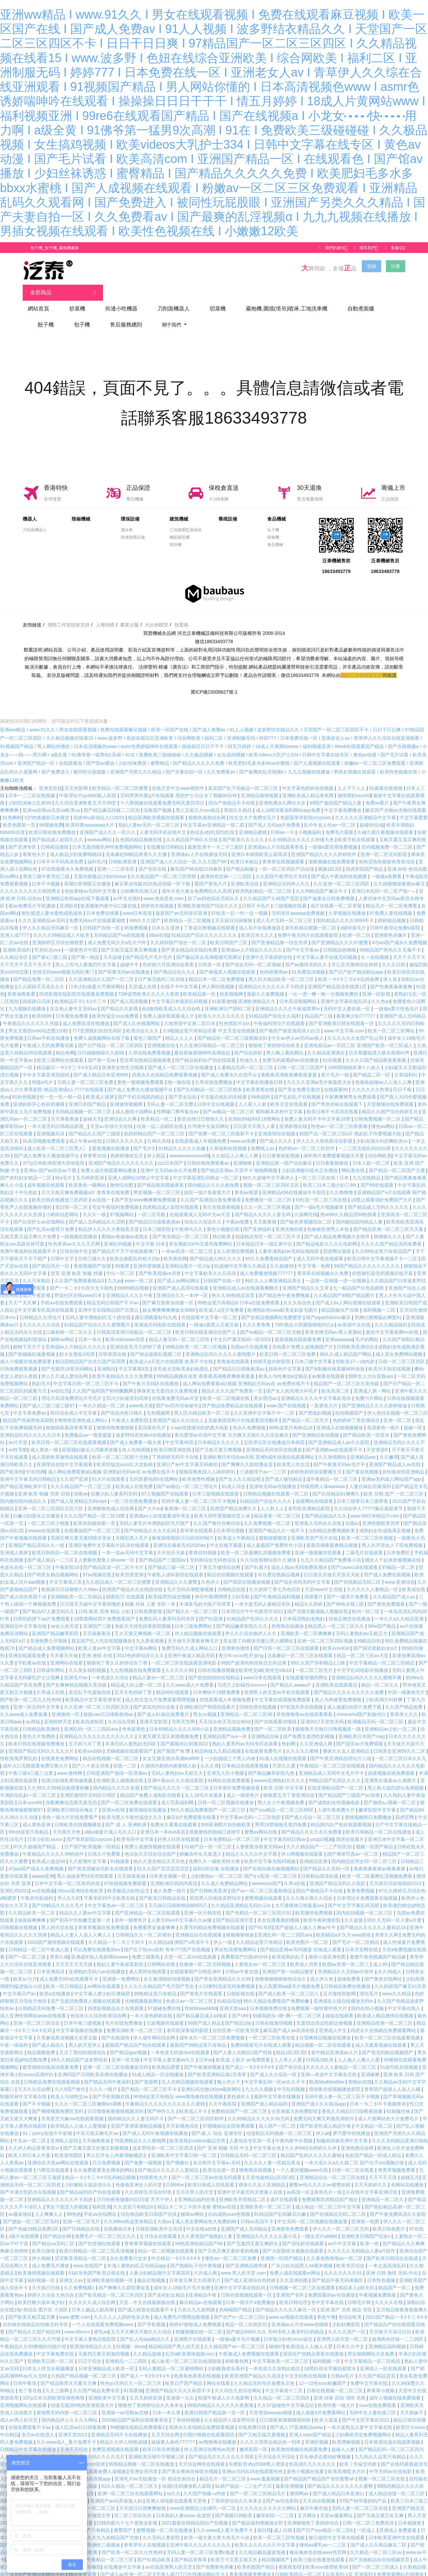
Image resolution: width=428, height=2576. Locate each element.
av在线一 (102, 1190)
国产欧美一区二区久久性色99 (31, 1690)
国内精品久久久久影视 (117, 1778)
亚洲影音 (69, 896)
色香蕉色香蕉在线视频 (198, 2366)
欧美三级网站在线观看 (61, 1050)
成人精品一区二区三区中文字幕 (328, 2197)
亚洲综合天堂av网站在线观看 (58, 2153)
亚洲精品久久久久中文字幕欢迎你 (316, 1389)
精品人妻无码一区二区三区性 (180, 1330)
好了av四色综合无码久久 (214, 889)
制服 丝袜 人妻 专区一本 (151, 1594)
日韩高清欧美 (320, 2050)
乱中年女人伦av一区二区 (330, 815)
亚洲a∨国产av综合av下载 (51, 1161)
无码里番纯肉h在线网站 (154, 1469)
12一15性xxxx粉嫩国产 (323, 2374)
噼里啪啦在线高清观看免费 (51, 2057)
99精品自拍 (369, 1631)
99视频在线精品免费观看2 (138, 2418)
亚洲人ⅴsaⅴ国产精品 (311, 2425)
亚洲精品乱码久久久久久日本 (31, 1425)
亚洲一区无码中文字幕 (37, 1697)
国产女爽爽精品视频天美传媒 (77, 1675)
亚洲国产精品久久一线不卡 (277, 1521)
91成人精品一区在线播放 (158, 2065)
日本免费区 (399, 1543)
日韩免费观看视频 (19, 1359)
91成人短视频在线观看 (283, 1749)
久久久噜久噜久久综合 (310, 1888)
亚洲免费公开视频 (49, 1631)
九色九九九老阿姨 (197, 2300)
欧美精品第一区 (200, 984)
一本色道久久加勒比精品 (275, 2359)
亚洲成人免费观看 (398, 2521)
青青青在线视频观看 (284, 852)
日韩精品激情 (55, 837)
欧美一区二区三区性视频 (367, 1528)
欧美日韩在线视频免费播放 (37, 1734)
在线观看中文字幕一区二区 (210, 1308)
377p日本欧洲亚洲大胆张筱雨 (54, 1153)
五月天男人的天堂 (195, 2182)
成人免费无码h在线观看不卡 (69, 1969)
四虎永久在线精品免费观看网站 (383, 2021)
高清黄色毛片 (152, 1418)
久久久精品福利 (391, 1315)
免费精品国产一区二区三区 (240, 2102)
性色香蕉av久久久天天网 (74, 1234)
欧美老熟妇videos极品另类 (198, 2131)
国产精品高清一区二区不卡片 (114, 1558)
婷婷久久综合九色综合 (51, 2285)
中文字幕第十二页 (284, 2381)
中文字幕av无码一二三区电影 (251, 1808)
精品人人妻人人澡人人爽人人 (81, 1925)
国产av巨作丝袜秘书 (178, 1396)
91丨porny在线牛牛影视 (47, 2124)
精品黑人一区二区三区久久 (336, 1616)
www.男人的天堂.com (244, 2263)
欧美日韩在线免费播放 (53, 823)
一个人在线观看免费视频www (103, 2315)
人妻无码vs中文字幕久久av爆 (182, 1910)
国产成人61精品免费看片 (163, 1705)
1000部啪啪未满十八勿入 (355, 1058)
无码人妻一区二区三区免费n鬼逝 (201, 2543)
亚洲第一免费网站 (121, 1969)
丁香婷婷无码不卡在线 (176, 1447)
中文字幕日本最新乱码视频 (180, 992)
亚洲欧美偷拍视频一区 (111, 2271)
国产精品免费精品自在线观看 (233, 1396)
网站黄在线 (353, 1161)
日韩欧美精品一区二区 (299, 2565)
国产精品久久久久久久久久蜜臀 (340, 2476)
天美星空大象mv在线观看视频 (73, 2109)
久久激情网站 (333, 1447)
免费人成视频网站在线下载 (102, 1028)
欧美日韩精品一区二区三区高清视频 (97, 2241)
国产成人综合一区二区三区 (313, 1808)
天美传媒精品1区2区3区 (271, 2168)
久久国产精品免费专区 (97, 2381)
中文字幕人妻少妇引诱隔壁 (102, 1984)
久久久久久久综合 (42, 1315)
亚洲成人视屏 (14, 1543)
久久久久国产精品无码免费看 (392, 1234)
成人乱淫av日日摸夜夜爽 (81, 2418)
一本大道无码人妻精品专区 (263, 1594)
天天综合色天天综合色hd (225, 1712)
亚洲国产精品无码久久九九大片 (41, 1741)
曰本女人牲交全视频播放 (49, 2359)
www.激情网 (70, 1763)
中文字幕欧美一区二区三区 (281, 2351)
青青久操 (59, 1947)
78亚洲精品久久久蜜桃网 (140, 2131)
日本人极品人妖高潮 (93, 2300)
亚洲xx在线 (114, 1800)
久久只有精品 (37, 1271)
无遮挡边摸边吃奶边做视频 (325, 2013)
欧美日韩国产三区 (229, 933)
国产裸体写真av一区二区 (353, 1844)
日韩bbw (175, 2175)
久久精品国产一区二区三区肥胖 (164, 867)
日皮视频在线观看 (165, 2013)
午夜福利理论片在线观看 (279, 1014)
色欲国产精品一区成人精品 (374, 2146)
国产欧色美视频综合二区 (306, 1212)
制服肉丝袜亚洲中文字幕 (342, 2131)
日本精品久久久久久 (219, 1433)
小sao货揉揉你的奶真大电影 (200, 1418)
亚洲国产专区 (290, 2285)
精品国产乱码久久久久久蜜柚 (312, 2146)
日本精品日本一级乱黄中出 (265, 1234)
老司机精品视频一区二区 (311, 918)
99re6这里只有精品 (29, 1822)
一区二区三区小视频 (49, 1514)
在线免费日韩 (253, 2418)
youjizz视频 (321, 1830)
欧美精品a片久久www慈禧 (344, 1925)
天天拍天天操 (171, 1543)
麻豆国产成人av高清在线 (289, 2021)
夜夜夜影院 (291, 2557)
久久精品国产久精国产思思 (272, 889)
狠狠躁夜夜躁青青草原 (70, 1418)
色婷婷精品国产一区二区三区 (155, 1124)
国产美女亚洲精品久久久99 (223, 1969)
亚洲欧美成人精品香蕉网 (308, 786)
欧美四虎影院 (90, 1712)
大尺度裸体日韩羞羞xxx (300, 1896)
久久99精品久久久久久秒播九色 (301, 830)
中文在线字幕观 (227, 1536)
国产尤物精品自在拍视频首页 (380, 2550)
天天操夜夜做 (132, 1866)
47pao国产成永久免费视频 (399, 933)
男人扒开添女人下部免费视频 (393, 1536)
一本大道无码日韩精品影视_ (57, 1117)
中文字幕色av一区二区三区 (116, 1896)
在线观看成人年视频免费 (201, 1131)
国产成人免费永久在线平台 (229, 1065)
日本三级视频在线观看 (216, 1484)
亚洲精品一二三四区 (126, 2351)
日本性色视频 (382, 2271)
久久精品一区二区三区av (376, 2543)
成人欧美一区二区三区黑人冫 (58, 1139)
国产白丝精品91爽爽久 (336, 1484)
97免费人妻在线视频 (392, 903)
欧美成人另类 (304, 1955)
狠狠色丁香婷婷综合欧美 (274, 1036)
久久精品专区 (14, 948)
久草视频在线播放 (347, 903)
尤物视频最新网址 (144, 1991)
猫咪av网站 (63, 1330)
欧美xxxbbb (90, 1741)
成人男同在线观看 (148, 1962)
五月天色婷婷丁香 (133, 1683)
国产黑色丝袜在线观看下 (337, 1095)
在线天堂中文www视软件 (178, 778)
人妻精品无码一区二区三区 (246, 1058)
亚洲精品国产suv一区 (226, 1727)
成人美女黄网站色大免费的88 (206, 2212)
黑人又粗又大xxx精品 (198, 801)
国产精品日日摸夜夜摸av (155, 1212)
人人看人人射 (253, 1095)
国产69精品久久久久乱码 (150, 1521)
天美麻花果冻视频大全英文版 (67, 2028)
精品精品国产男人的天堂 (174, 2337)
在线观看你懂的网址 (307, 1668)
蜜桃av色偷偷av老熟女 (125, 1227)
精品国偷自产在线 (340, 1300)
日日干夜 (403, 1080)
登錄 (371, 264)
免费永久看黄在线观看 (174, 1815)
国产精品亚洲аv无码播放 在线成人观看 (301, 1940)
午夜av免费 (238, 1212)
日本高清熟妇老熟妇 (304, 1609)
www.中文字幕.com (344, 1021)
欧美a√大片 (25, 1969)
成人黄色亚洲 (37, 1815)
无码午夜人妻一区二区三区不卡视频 (199, 1491)
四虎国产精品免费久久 (234, 1499)
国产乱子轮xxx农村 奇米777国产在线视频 (168, 1940)
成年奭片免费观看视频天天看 (334, 1146)
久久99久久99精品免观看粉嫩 (58, 1778)
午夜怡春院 (89, 2557)
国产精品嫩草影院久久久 (242, 1616)
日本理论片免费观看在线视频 (368, 1888)
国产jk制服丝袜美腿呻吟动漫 (335, 1359)
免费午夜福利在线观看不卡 (29, 1242)
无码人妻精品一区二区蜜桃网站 (171, 2359)
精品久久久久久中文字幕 (252, 1844)
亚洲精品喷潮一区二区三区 (385, 2013)
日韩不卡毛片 (256, 896)
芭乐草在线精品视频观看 (146, 1050)
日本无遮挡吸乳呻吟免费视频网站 (108, 837)
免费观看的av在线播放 (332, 2285)
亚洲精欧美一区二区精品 (76, 1587)
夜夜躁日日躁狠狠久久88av (70, 1580)
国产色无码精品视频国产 (388, 2043)
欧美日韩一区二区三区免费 (288, 1344)
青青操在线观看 (234, 1352)
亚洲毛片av (76, 1668)
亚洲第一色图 (366, 2212)
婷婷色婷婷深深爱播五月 (316, 1462)
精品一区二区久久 (380, 1675)
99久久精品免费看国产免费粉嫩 (277, 1991)
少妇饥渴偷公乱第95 (30, 793)
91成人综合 (233, 1477)
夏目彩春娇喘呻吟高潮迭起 (203, 1043)
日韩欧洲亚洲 (123, 852)
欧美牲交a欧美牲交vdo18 (266, 1661)
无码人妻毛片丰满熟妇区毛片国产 (155, 1514)
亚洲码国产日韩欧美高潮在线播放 (93, 2065)
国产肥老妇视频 (316, 1403)
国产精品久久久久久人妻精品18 (373, 1918)
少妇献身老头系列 (226, 2359)
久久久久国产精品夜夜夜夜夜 (376, 1050)
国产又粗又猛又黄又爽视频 (129, 940)
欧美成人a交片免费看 (222, 1300)
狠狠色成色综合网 (207, 808)
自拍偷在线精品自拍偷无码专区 (36, 2315)
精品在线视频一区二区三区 (111, 1749)
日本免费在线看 (103, 903)
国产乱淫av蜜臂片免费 (51, 1220)
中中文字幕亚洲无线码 (46, 1065)
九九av (115, 1271)
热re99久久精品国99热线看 (349, 1205)
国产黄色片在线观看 (202, 1984)
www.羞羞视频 (265, 2469)
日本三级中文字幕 (314, 1352)
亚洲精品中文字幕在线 (24, 1616)
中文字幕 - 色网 (314, 1256)
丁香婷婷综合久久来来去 (237, 2491)
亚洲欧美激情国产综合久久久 (208, 896)
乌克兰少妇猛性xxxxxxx (242, 1675)
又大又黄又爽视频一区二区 (143, 1624)
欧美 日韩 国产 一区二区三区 (394, 1484)
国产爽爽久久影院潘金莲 (247, 1455)
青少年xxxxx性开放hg (241, 1646)
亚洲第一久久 (181, 2388)
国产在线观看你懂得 (276, 1712)
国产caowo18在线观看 (355, 1558)
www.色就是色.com (164, 889)
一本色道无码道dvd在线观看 (180, 2043)
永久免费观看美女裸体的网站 (104, 2160)
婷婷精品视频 (392, 911)
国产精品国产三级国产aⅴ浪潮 (349, 1785)
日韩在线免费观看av (209, 1153)
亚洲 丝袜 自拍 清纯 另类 (339, 2388)
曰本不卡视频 (46, 874)
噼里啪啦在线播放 (148, 1800)
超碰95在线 (371, 815)
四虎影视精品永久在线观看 (116, 1999)
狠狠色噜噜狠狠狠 (116, 1418)
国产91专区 (260, 1918)
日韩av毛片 (343, 2366)
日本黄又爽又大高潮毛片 (195, 2271)
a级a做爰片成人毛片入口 (110, 1822)
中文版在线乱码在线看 (224, 1087)
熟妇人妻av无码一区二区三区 (149, 815)
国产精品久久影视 (120, 999)
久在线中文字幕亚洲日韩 (372, 2182)
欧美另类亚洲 (130, 1565)
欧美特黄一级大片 (337, 2396)
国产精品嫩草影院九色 (272, 1763)
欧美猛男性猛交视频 (170, 1587)
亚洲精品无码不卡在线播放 (119, 2425)
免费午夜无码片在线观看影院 (309, 925)
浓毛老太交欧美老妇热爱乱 (181, 1359)
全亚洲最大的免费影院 (295, 2102)
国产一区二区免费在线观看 (129, 1793)
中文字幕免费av (30, 1403)
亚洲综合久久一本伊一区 (182, 1286)
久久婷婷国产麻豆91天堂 (400, 1977)
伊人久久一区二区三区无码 (341, 2219)
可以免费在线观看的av (97, 1940)
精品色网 (65, 1043)
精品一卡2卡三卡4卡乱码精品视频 (101, 2168)
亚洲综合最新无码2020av (180, 1536)
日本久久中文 (351, 2337)
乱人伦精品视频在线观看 (188, 2072)
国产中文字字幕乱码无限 (354, 1896)
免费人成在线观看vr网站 (296, 2263)
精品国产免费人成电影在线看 (151, 1785)
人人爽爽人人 (49, 2204)
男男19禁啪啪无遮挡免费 (281, 1815)
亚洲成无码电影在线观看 (160, 1315)
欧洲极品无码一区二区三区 (376, 1712)
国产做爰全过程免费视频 (329, 889)
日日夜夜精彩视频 (281, 1146)
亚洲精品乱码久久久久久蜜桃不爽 (367, 1668)
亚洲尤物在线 (290, 1220)
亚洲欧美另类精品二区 (243, 2190)
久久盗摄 (354, 1910)
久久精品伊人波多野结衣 (230, 2410)
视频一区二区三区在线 (382, 2469)
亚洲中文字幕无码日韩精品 (29, 1469)
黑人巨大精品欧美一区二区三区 (281, 970)
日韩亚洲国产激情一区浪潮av (117, 1763)
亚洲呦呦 (243, 1153)
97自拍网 (35, 1462)
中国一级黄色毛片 (407, 1683)
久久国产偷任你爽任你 (217, 1514)
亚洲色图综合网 (358, 2138)
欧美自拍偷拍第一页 (95, 1514)
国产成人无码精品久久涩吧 (97, 1212)
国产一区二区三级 (27, 1947)
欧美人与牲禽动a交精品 (283, 1367)
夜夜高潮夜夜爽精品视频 (332, 1536)
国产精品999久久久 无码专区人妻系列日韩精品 (275, 2322)
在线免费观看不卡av (30, 2418)
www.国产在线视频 (286, 1396)
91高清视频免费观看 (44, 1131)
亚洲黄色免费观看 (290, 2219)
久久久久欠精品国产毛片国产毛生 (160, 1977)
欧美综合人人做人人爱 (310, 2337)
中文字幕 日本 (151, 1234)
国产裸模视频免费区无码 (58, 2102)
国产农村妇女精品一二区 (26, 1168)
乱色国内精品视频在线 (139, 830)
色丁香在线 (30, 2381)
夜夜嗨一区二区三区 (186, 1499)
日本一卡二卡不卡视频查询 (378, 2094)
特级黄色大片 (154, 2168)
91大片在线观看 (109, 1469)
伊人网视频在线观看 (302, 1844)
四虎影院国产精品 (365, 859)
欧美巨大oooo (411, 2418)
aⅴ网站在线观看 (104, 1977)
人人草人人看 (288, 2050)
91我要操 (133, 2381)
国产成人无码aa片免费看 (274, 815)
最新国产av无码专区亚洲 (182, 903)
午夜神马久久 (189, 1220)
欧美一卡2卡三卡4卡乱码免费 (349, 970)
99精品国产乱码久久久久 (335, 1771)
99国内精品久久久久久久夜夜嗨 (220, 2396)
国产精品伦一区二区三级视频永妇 (233, 1028)
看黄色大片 (34, 845)
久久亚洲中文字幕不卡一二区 (265, 1403)
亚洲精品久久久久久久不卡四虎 (271, 977)
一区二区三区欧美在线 (272, 2028)
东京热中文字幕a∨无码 (217, 2153)
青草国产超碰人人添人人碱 (393, 2080)
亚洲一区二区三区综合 (37, 2013)
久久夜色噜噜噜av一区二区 (335, 2249)
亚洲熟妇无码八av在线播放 (97, 1962)
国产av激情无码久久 (307, 955)
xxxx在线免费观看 (378, 2396)
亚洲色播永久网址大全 (283, 793)
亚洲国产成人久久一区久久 (108, 823)
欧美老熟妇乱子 (289, 1947)
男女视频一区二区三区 (157, 1183)
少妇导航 (241, 1587)
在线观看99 (336, 1080)
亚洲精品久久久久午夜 (130, 1286)
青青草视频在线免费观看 (104, 1918)
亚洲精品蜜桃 (253, 823)
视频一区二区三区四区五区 (272, 1175)
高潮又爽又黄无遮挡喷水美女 (81, 1528)
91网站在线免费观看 (229, 1771)
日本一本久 (90, 1330)
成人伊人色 (322, 1969)
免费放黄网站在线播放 (401, 2565)
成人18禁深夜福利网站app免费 (289, 801)
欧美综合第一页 (220, 2160)
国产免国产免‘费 (174, 1741)
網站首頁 (38, 308)
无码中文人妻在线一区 (347, 999)
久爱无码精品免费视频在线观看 (212, 1918)
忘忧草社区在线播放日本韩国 (275, 1433)
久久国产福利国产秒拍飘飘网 (103, 1381)
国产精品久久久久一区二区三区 (176, 1778)
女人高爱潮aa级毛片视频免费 (289, 1977)
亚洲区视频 (317, 2432)
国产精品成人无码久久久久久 (379, 1197)
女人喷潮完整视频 (236, 1242)
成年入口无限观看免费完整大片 (36, 1756)
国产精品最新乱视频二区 (156, 1344)
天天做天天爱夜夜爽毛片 (194, 1631)
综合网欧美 (380, 1146)
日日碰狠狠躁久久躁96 (101, 1043)
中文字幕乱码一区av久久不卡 (275, 2072)
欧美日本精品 (245, 852)
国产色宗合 (291, 2057)
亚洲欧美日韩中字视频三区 (157, 2447)
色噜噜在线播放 (288, 1616)
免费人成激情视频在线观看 (153, 1837)
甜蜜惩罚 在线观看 (126, 1587)
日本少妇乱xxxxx (45, 1830)
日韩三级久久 (92, 1249)
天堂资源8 (377, 1440)
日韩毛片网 (359, 2293)
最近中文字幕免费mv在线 (393, 1322)
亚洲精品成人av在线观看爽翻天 (246, 1278)
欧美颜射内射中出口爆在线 (109, 896)
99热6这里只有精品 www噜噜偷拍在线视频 (178, 2087)
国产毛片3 (144, 1139)
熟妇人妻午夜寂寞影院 (121, 1955)
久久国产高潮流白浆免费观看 (211, 1190)
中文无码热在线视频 (306, 2366)
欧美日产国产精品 (184, 2374)
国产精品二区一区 (372, 1065)
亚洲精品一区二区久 (383, 2190)
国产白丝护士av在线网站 (39, 1212)
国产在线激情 (116, 2028)
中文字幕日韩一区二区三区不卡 (86, 1374)
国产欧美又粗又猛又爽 (32, 2307)
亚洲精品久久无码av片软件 (347, 1962)
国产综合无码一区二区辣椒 (254, 955)
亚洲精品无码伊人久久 (287, 874)
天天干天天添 (383, 2168)
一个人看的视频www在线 (302, 2160)
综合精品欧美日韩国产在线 (149, 2204)
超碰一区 (414, 1418)
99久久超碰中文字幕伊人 (268, 1168)
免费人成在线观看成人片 (169, 1006)
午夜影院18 (67, 1558)
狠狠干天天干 (27, 1337)
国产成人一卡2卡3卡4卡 (250, 2057)
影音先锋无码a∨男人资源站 (334, 1322)
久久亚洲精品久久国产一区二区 (102, 970)
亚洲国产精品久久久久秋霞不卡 (178, 2381)
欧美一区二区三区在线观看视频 (387, 2028)
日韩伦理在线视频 (258, 1697)
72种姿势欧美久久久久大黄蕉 (149, 984)
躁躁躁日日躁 (37, 992)
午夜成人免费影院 (130, 1411)
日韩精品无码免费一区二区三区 (51, 1999)
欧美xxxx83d (336, 1638)
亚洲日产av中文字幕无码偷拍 (187, 1455)
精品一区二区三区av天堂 (363, 1646)
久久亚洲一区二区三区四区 (342, 874)
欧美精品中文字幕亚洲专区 (94, 1690)
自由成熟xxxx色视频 (229, 2204)
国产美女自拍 (183, 1087)
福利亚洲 (101, 2197)
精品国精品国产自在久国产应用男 (91, 1352)
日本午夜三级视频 (83, 2013)
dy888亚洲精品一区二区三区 (193, 2572)
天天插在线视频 (320, 2491)
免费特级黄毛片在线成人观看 (261, 2035)
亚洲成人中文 (333, 2021)
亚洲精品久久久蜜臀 (177, 1572)
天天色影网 (77, 778)
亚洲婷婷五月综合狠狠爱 (58, 933)
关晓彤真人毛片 (132, 1528)
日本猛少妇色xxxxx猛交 (288, 2329)
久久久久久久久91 (343, 2263)
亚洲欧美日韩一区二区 (51, 2351)
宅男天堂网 (184, 1712)
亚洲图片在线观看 (193, 2329)
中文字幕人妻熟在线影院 (91, 2329)
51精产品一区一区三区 (208, 1837)
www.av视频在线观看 (291, 2307)
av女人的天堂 (65, 1616)
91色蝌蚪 (12, 808)
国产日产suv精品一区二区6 (325, 2521)
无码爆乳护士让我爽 (39, 1668)
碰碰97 (276, 2337)
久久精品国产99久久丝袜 (192, 830)
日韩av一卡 (283, 823)
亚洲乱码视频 (118, 1234)
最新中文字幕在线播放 (278, 2087)
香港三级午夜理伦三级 (47, 867)
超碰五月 (410, 2168)
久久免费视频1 (80, 2278)
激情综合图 (122, 1175)
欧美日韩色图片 (389, 2219)
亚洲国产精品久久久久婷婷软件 (324, 845)
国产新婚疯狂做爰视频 (32, 1344)
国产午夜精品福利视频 (277, 1587)
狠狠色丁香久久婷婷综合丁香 (118, 1653)
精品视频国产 (276, 2550)
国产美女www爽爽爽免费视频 (146, 1190)
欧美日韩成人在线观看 (212, 2175)
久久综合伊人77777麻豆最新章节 (369, 1499)
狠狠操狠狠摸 (273, 1528)
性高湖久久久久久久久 (313, 2454)
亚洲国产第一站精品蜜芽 (288, 1962)
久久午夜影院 (223, 2094)
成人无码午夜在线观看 (321, 1249)
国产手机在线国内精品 (142, 1087)
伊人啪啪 (42, 2249)
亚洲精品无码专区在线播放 (274, 1440)
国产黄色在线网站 (383, 1969)
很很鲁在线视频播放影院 (335, 2080)
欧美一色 (370, 2234)
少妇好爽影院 (346, 2315)
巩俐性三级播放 (104, 2535)
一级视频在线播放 (79, 1227)
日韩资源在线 (113, 1344)
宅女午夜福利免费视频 (116, 1197)
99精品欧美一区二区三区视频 (196, 1337)
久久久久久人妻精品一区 (373, 1580)
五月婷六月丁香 (86, 1734)
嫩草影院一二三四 (275, 2506)
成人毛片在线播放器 (260, 918)
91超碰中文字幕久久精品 (240, 1256)
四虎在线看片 (350, 1830)
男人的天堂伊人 (86, 2035)
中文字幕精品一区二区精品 (373, 2351)
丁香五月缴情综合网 (220, 1558)
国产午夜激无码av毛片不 (339, 1455)
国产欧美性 (11, 1462)
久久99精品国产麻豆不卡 (322, 881)
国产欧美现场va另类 (160, 1264)
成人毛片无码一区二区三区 (285, 911)
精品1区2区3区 (292, 2043)
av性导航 (17, 1440)
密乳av (101, 2322)
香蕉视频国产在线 (93, 1256)
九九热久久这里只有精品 (380, 2447)
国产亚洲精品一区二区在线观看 (148, 1903)
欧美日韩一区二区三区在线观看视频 (69, 1433)
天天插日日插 (46, 2278)
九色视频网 (158, 1403)
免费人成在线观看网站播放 (109, 1161)
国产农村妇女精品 (166, 2285)
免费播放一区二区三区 (269, 1190)
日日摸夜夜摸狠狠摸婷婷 (285, 2410)
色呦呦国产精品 (236, 2300)
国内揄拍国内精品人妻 (360, 1212)
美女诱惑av (266, 1389)
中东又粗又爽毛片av (98, 2124)
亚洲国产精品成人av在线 (395, 1455)
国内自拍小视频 (368, 1999)
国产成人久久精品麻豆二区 (379, 2535)
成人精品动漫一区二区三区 (397, 2484)
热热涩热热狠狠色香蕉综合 (387, 852)
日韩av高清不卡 (257, 2212)
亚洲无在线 (50, 778)
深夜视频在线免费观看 (332, 852)
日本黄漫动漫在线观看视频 (393, 2432)
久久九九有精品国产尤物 (113, 2528)
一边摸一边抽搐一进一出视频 (336, 1271)
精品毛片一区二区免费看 (392, 896)
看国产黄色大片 (211, 874)
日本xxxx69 (30, 1793)
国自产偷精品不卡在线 (232, 793)
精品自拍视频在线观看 (231, 1565)
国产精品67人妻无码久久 (49, 1602)
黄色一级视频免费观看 (141, 1073)
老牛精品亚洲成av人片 (335, 2043)
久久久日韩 (394, 955)
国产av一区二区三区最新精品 (262, 1881)
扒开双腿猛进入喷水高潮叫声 (380, 1043)
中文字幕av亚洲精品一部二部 (214, 815)
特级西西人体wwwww (323, 1477)
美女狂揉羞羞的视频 (279, 1910)
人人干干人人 (352, 778)
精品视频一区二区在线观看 (323, 2035)
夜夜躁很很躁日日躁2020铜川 (183, 1528)
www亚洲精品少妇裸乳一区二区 (203, 2498)
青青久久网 (387, 1925)
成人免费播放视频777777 (267, 1264)
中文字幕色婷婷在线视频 (308, 778)
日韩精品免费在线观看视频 (52, 2072)
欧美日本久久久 (258, 925)
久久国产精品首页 (377, 2366)
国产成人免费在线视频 (388, 1565)
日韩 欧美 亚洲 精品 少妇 (104, 1602)
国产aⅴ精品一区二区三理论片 (187, 1477)
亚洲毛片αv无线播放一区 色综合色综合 (155, 2469)
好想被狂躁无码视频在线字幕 (383, 1264)
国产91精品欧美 (154, 2550)
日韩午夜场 (25, 2374)
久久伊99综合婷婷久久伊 (311, 2138)
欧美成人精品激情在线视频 (386, 2006)
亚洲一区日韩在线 (203, 1903)
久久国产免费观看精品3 (80, 1271)
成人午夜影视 (37, 1286)
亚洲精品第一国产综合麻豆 (284, 1153)
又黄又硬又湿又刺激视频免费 (169, 1727)
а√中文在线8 (127, 889)
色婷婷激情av (274, 962)
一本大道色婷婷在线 (152, 2006)
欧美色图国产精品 (256, 2557)
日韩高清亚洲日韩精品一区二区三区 (135, 1322)
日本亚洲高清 (51, 1962)
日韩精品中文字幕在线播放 (29, 2440)
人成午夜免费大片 (336, 1800)
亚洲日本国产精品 (88, 1095)
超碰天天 (92, 1109)
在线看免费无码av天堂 (176, 1389)
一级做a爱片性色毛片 (397, 999)
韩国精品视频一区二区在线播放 (142, 2454)
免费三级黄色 (146, 1947)
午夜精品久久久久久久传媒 (31, 1014)
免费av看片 (378, 793)
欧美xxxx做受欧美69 (327, 2557)
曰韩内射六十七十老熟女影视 (128, 2513)
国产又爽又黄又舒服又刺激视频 (96, 2138)
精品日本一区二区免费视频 (217, 970)
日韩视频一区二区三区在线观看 (303, 2278)
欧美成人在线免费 (134, 1477)
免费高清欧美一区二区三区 (135, 2021)
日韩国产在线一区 (102, 918)
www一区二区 (139, 1271)
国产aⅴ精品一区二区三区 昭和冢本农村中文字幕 (253, 1102)
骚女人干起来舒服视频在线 (393, 1550)
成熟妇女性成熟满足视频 (385, 1521)
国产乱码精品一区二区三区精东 (210, 1080)
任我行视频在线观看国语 (209, 2425)
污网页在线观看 (53, 2160)
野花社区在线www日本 (79, 1286)
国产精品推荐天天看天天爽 (69, 2374)
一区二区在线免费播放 (134, 1491)
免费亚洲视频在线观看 (116, 2440)
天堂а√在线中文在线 (112, 1117)
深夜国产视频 (158, 801)
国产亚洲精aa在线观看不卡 (334, 1440)
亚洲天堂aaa (233, 1999)
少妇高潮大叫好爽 (384, 1690)
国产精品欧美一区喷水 (367, 1425)
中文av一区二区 (30, 2131)
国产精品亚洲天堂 (235, 1910)
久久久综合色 (298, 1293)
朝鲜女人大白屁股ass (371, 1367)
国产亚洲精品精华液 (247, 2256)
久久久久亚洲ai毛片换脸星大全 (320, 1073)
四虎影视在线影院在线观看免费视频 (77, 984)
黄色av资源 (246, 1183)
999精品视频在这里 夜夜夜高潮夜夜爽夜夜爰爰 (206, 1367)
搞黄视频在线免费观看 (392, 1763)
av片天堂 (18, 1433)
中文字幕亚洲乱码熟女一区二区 (206, 1168)
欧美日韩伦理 (294, 2293)
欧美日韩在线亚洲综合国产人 (206, 1322)
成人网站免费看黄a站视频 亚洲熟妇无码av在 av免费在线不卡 (247, 1374)
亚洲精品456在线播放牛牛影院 (294, 1183)
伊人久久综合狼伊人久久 (251, 1624)
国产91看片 (256, 1558)
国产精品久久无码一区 (327, 1859)
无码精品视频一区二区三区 (84, 1102)
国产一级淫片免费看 (348, 1587)
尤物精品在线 (232, 1580)
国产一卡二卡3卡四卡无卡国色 (82, 1278)
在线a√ (352, 1514)
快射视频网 (232, 984)
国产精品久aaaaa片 (291, 1675)
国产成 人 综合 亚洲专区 (218, 2124)
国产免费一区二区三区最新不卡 (222, 1124)
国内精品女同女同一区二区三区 (364, 1852)
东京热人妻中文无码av (74, 999)
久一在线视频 (375, 948)
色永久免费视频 (250, 1418)
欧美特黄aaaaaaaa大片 (91, 815)
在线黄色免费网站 (60, 1749)
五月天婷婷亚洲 (146, 2388)
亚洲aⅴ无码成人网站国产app (391, 1469)
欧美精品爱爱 (166, 2057)
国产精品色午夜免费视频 (284, 1286)
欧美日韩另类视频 (161, 2440)
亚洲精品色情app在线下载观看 (78, 889)
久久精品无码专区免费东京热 (265, 2374)
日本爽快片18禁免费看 (217, 1683)
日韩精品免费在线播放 (348, 1977)
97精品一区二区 (399, 1558)
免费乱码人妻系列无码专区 (167, 1609)
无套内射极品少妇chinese (101, 867)
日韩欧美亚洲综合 (356, 1337)
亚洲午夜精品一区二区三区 (106, 2550)
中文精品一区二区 (374, 2116)
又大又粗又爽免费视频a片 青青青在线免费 (86, 1183)
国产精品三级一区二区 (172, 1558)
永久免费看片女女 (129, 2249)
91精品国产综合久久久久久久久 (204, 925)
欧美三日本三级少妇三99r (330, 1175)
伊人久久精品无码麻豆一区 (51, 918)
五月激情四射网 (340, 1984)
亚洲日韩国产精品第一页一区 (215, 2403)
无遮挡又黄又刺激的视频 (104, 2344)
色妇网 (289, 1734)
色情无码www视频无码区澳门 (63, 962)
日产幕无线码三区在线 (162, 970)
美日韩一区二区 (72, 1197)
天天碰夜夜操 (96, 2131)
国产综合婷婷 (248, 1043)
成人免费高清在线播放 (87, 1014)
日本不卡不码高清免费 (60, 852)
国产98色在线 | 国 (345, 1594)
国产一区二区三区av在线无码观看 (207, 2168)
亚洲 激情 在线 (98, 1646)
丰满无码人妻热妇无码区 (131, 1734)
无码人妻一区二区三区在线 (360, 2498)
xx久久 (174, 2484)
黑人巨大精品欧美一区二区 (202, 1403)
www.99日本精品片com (375, 1506)
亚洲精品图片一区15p (188, 1256)
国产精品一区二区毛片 (306, 1411)
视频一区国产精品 (375, 1837)
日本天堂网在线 (362, 1940)
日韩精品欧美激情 (41, 1719)
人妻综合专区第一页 (251, 2131)
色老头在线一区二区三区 (26, 1558)
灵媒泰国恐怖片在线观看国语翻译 (244, 1411)
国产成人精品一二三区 (51, 1550)
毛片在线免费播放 (124, 2013)
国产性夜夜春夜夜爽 (392, 977)
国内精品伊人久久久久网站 (70, 2410)
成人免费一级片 (170, 1881)
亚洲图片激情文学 (92, 2506)
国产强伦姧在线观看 (303, 2234)
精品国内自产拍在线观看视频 (342, 1815)
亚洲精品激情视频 (260, 786)
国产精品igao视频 (129, 2043)
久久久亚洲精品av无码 (42, 911)
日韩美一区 (210, 955)
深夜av (81, 1484)
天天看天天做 (64, 1646)
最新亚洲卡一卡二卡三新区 (216, 837)
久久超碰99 (282, 1256)
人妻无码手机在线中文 (163, 823)
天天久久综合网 (35, 2080)
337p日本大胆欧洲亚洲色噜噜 (54, 2388)
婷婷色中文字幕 (286, 1359)
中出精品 (9, 2425)
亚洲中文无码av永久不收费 (169, 1161)
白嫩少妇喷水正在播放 (37, 1506)
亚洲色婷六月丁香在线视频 (255, 2572)
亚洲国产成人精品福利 (265, 2094)
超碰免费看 (349, 1969)
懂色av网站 (383, 1117)
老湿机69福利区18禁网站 (255, 1109)
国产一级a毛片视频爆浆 (320, 1197)
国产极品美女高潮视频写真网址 (209, 948)
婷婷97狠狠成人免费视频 (195, 2315)
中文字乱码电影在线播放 (363, 1661)
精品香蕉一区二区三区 (278, 1506)
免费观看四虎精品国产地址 (330, 2190)
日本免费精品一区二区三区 (232, 1830)
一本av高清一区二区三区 (187, 1242)
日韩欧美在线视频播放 (79, 1815)
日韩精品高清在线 (320, 1866)
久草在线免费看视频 (150, 1043)
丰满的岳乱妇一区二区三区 (29, 1785)
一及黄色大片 (324, 1396)
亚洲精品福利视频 (387, 2337)
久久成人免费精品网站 (225, 1874)
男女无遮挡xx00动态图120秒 (39, 1021)
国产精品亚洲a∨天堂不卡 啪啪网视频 (240, 1161)
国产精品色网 (58, 2227)
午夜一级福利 (14, 2035)
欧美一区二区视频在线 (227, 1389)
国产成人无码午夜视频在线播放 (155, 2124)
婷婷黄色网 (237, 2351)
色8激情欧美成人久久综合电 (172, 999)
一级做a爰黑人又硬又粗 (214, 1315)
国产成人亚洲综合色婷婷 (250, 2271)
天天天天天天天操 (74, 1955)
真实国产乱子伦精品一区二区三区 (244, 778)
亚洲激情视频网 (127, 1095)
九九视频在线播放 (27, 999)
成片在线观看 (284, 2190)
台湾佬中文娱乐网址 (209, 1117)
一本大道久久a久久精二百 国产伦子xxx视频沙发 (355, 2153)
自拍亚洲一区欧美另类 (236, 2021)
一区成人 (367, 2521)
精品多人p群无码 (357, 2278)
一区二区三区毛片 (314, 1661)
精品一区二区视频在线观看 (166, 2241)
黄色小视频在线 (224, 1220)
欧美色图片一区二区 (308, 1933)
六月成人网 (206, 2263)
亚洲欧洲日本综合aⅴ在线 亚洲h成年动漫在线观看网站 (259, 1447)
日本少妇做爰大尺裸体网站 (97, 977)
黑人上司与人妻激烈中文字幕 (86, 955)
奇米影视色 (134, 1719)
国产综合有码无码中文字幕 (303, 1572)
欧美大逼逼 (326, 2410)
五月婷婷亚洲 (90, 1168)
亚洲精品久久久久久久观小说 (267, 2227)
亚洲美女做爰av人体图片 (391, 1771)
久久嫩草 (389, 1447)
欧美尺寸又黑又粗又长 (235, 2550)
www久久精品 (397, 1984)
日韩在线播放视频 (217, 1661)
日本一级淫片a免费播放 (251, 2293)
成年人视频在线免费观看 (395, 2388)
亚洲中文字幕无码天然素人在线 (250, 2182)
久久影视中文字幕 (88, 1852)
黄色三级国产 (148, 1028)
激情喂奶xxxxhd (354, 786)
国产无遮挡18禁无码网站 (67, 1359)
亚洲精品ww (363, 1447)
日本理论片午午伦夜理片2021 (253, 1602)
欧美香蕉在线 (261, 1080)
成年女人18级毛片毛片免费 (182, 2278)
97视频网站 (122, 1205)
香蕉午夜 (326, 2307)
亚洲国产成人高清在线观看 (181, 1278)
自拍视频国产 (349, 1403)
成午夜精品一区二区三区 (332, 1469)
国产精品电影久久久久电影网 (327, 1234)
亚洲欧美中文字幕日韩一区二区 (184, 2146)
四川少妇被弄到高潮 (127, 1389)
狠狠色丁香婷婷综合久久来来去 (151, 2396)
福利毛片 (96, 852)
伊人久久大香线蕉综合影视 (325, 1131)
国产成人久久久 (276, 1131)
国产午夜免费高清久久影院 (398, 2204)
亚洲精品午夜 (203, 2285)
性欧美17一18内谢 (356, 1352)
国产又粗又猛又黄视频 (262, 2425)
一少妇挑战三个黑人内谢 (230, 1749)
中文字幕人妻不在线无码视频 (327, 948)
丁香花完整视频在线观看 (210, 918)
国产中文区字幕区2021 (366, 2410)
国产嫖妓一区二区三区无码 (31, 2212)
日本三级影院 (157, 1220)
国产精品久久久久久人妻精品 (169, 2160)
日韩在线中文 (74, 1242)
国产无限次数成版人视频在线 (318, 1602)
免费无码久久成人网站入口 (190, 1638)
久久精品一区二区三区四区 (282, 2388)
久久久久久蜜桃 (303, 1741)
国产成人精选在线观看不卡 (146, 2300)
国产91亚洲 (211, 1609)
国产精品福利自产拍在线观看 (206, 1050)
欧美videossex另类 (125, 1330)
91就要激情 (224, 992)
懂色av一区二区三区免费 (231, 2249)
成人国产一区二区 (277, 2116)
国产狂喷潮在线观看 (100, 2234)
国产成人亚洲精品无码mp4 (79, 1491)
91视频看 (120, 1852)
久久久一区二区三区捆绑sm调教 (89, 2094)
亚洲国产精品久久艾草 (306, 1278)
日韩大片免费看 (105, 1844)
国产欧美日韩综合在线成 (392, 2249)
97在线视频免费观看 (126, 1874)
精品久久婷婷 (309, 1594)
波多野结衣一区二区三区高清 (163, 2138)
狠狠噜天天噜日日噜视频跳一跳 (328, 1719)
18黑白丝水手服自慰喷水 (330, 2359)
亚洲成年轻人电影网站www (100, 1947)
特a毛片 (64, 1168)
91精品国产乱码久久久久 (253, 1609)
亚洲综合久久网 (121, 1109)
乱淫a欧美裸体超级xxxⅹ (190, 2344)
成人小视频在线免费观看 (26, 1352)
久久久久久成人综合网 (93, 2293)
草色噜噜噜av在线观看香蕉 (305, 1705)
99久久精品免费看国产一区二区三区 (208, 1800)
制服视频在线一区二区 (200, 2322)
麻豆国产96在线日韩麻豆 (196, 859)
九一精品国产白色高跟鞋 (359, 1278)
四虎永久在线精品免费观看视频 (165, 1065)
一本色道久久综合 (110, 1668)
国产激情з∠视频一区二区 (390, 1793)
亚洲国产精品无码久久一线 (37, 1536)
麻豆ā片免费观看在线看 (192, 1808)
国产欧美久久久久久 (243, 830)
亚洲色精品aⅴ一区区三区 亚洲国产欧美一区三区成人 (359, 1036)
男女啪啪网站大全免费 (371, 2344)
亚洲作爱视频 (148, 1256)
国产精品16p (238, 2013)
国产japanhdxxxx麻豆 (329, 1308)
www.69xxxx (77, 2322)
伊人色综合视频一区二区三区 (397, 1403)
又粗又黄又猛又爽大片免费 (29, 1227)
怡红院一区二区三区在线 (322, 1190)
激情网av (300, 2484)
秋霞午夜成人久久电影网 (224, 2388)
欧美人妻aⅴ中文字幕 (100, 1638)
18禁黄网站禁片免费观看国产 (105, 1609)
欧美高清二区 (336, 1381)
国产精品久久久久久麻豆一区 (286, 2300)
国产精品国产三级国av (163, 1550)
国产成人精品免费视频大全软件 (337, 1227)
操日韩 (264, 2521)
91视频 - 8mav (131, 2337)
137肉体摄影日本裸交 (47, 808)
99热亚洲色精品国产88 (199, 2234)
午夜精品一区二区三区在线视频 (333, 1756)
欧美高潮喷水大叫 (347, 2462)
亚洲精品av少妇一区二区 (391, 1719)
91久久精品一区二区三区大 (130, 2476)
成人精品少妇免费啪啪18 (76, 845)
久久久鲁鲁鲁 (257, 1315)
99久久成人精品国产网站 (346, 1344)
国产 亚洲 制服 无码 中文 (223, 2138)
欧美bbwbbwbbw (327, 2072)
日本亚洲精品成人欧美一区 (107, 2359)
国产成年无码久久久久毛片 (97, 2447)
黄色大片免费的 (39, 1727)
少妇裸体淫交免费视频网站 (364, 2425)
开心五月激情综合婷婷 (355, 955)
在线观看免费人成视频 (103, 2462)
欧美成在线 (414, 1580)
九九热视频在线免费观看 (136, 1661)
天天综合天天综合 (277, 2447)
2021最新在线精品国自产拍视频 (195, 2513)
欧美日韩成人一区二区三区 (88, 2498)
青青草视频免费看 (397, 2160)
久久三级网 (57, 2381)
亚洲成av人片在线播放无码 (200, 845)
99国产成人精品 (205, 2013)
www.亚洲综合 (400, 1572)
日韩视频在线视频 (19, 1918)
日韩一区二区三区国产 (301, 1058)
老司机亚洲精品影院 (309, 1499)
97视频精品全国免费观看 (229, 2116)
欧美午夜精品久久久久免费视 (123, 1367)
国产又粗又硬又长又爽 (381, 2506)
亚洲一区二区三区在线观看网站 (130, 2484)
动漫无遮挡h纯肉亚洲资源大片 (82, 2396)
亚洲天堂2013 (73, 2425)
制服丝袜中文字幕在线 (24, 2087)
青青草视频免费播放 (251, 2565)
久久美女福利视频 (88, 1661)
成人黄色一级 (45, 1440)
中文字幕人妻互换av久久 (170, 2050)
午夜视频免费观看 (378, 2285)
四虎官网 (405, 1808)
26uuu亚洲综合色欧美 (81, 1881)
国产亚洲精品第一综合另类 (280, 933)
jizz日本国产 (170, 1153)
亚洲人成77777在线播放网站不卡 (191, 2565)
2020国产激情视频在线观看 (56, 1933)
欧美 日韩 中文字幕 (284, 1778)
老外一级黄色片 (131, 1910)
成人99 (381, 1955)
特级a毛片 (43, 1073)
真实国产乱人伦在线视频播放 (102, 1631)
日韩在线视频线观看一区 (247, 2285)
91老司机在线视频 (399, 2057)
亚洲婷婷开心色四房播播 (39, 1095)
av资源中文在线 (354, 1315)
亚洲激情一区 (66, 1705)
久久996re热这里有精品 (129, 2212)
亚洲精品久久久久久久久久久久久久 (97, 1727)
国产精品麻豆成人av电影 (202, 2006)
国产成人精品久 (49, 2035)
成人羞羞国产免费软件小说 (275, 1536)
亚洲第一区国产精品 (282, 2249)
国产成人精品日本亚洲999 (101, 1065)
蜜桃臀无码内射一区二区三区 (67, 2403)
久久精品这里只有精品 (260, 1933)
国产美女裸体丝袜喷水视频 (190, 2462)
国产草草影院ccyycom (90, 1830)
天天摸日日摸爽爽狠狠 (143, 2498)
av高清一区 (299, 2182)
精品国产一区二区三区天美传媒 (347, 1374)
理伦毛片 (369, 1984)
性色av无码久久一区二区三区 (131, 2374)
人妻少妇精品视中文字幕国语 (160, 2263)
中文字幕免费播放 (343, 801)
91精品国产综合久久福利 (275, 1006)
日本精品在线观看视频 (246, 1756)
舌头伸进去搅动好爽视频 (325, 2447)
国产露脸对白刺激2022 (185, 1734)
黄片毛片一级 (335, 1065)
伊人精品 (157, 1146)
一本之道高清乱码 (387, 2256)
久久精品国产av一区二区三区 (235, 2337)
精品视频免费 (42, 2043)
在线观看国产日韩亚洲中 (196, 1962)
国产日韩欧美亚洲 (209, 1881)
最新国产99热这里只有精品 (199, 2035)
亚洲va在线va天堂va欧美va (51, 801)
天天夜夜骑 (265, 1212)
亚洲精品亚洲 (314, 1852)
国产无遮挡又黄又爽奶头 (253, 2234)
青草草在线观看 (197, 1521)
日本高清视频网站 (298, 992)
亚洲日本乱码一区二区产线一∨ (383, 881)
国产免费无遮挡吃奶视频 (309, 1727)
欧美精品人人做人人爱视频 (79, 2116)
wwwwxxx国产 (266, 1874)
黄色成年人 (239, 2087)
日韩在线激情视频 (274, 2013)
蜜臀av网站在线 (261, 1822)
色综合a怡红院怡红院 (213, 823)
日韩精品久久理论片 (41, 1308)
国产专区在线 (153, 859)
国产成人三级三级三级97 (49, 1396)
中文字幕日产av (20, 1984)
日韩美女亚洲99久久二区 (399, 1741)
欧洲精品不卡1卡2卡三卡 (81, 992)
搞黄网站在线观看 (315, 1491)
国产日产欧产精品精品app (357, 962)
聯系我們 (367, 248)
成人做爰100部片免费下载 (355, 1697)
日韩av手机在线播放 (49, 1028)
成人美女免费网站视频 (400, 1344)
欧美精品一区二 (158, 1109)
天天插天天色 (67, 1822)
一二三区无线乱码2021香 (365, 1139)
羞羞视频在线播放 (111, 1139)
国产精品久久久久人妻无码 (263, 1205)
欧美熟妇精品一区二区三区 (264, 881)
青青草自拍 (95, 1146)
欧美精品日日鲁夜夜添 (136, 2572)
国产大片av (150, 1499)
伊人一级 (223, 1933)
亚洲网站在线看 (67, 1653)
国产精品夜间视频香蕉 (161, 1175)
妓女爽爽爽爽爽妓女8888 (169, 1300)
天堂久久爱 (284, 1756)
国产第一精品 (86, 948)
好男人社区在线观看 (179, 1830)
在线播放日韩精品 (165, 837)
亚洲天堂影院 (154, 1712)
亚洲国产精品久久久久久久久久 (121, 1153)
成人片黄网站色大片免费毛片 (389, 2109)
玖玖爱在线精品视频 (279, 1565)
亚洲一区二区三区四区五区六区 (51, 1499)
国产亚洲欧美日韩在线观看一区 (342, 1014)
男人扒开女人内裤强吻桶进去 (117, 2146)
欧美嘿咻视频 (346, 2432)
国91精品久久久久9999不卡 (346, 911)
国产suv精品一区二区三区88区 (282, 1800)
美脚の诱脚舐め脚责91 (378, 1308)
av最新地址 (20, 2204)
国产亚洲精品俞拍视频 (316, 1425)
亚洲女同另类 (144, 2462)
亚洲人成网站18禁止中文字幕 (139, 1168)
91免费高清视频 (309, 962)
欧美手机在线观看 (357, 830)
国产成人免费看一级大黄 (136, 1433)
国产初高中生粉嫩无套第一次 (81, 1910)
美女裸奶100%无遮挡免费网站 (201, 1234)
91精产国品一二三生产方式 (244, 2476)
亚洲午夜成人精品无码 (192, 1646)
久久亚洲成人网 (317, 1734)
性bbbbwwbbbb (201, 1999)
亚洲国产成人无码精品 (402, 1006)
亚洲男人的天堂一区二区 (343, 2329)
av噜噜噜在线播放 (218, 2432)
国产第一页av (102, 1050)
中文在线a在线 (202, 2219)
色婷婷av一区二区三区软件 (307, 1139)
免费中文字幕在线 (369, 2374)
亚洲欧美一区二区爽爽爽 (307, 1624)
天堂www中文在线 (324, 1580)
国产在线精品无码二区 (358, 1572)
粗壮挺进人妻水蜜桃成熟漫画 (52, 903)
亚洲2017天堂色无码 (323, 1712)
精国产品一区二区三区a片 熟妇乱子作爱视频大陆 (351, 1124)
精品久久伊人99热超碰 (124, 2432)
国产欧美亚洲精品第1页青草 (218, 2065)
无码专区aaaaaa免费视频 (299, 903)
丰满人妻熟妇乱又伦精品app (137, 2256)
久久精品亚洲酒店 (326, 1043)
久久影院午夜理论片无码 (281, 867)
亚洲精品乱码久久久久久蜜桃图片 (221, 1344)
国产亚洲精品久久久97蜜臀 (340, 933)
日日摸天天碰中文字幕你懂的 (91, 1594)
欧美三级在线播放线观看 (319, 2550)
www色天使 (141, 1396)
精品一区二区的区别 (247, 2315)
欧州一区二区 (366, 1602)
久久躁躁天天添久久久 (42, 977)
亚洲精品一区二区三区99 (247, 1705)
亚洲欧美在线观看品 (337, 1675)
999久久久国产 (145, 911)
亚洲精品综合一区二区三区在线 (333, 2168)
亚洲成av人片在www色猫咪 (300, 2315)
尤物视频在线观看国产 (130, 1741)
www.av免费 (243, 1131)
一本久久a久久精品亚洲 (399, 1609)
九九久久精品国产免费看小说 (331, 1550)
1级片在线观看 (24, 2227)
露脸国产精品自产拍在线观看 (136, 2035)
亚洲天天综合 (74, 2440)
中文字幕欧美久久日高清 (211, 1264)
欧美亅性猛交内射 (358, 2454)
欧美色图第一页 (20, 815)
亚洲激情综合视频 (277, 1124)
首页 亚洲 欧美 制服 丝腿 (77, 1264)
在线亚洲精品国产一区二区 (336, 1778)
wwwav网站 (100, 830)
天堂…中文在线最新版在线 (148, 2293)
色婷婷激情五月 (127, 1146)
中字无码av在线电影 (391, 2462)
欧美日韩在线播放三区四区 (60, 1190)
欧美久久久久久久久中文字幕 (265, 2535)
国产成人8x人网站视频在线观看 (349, 1293)
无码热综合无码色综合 (214, 1550)
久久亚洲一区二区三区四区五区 (97, 1697)
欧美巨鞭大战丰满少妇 (42, 2293)
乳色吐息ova (48, 940)
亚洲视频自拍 (162, 1036)
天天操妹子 (412, 2403)
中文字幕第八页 (66, 1572)
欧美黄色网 (175, 1249)
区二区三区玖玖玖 (133, 2506)
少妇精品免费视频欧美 (332, 1521)
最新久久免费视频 (266, 984)
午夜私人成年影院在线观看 (176, 1565)
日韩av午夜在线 (242, 1962)
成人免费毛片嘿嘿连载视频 (182, 2307)
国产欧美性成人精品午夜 (326, 2116)
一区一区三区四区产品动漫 (287, 859)
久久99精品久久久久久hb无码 (259, 2109)
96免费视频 (136, 918)
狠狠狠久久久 (388, 1227)
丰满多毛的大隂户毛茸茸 (205, 1594)
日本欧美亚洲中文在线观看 (397, 2528)
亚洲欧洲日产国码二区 (229, 999)
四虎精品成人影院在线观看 (171, 1197)
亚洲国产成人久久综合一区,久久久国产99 (184, 852)
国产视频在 (178, 2153)
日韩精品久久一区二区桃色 (144, 1925)
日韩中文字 (62, 1249)
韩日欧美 (222, 1227)
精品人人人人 (180, 1028)
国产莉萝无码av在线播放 (124, 962)
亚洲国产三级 (97, 1616)
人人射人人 (272, 1499)
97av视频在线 (98, 1565)
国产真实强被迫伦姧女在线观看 (101, 1859)
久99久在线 (159, 1131)
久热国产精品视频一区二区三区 (84, 2366)
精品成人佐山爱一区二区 (137, 1675)
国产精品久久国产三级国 (95, 1124)
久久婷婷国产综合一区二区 (179, 933)
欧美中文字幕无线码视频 (270, 1852)
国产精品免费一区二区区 (39, 970)
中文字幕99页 (180, 1433)
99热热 (74, 2204)
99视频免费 (51, 815)
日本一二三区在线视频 (32, 786)
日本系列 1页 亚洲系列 (350, 2565)
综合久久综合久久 (203, 1212)
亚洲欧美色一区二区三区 (266, 2197)
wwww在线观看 (45, 1521)
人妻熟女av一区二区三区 (261, 1955)
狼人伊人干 (229, 2072)
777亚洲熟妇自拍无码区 (97, 1021)
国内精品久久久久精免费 (214, 1175)
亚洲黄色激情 (236, 1638)
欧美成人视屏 (100, 1087)
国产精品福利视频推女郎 (258, 2513)
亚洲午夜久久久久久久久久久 (201, 2535)
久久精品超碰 (148, 2344)
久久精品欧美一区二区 (32, 1903)
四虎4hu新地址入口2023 (99, 808)
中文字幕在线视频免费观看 (283, 1690)
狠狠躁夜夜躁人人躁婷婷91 (208, 1462)
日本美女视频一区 (168, 1866)
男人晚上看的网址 (285, 1043)
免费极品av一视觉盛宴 (89, 1425)
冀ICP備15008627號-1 (214, 692)
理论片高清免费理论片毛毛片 (72, 1389)
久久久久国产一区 (347, 2322)
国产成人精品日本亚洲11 (339, 2484)
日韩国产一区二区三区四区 (37, 2447)
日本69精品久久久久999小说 (179, 1719)
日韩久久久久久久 (125, 1131)
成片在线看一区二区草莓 (336, 896)
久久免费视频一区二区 (268, 1514)
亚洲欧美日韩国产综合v (366, 2227)
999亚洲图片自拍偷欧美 (226, 1815)
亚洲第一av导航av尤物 (125, 2403)
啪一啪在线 (180, 1073)
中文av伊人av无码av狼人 (298, 1028)
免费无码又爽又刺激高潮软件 (324, 2109)
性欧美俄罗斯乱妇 (19, 1749)
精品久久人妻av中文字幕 (85, 1903)
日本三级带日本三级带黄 (363, 1491)
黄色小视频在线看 (306, 2462)
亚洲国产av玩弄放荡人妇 (116, 2491)
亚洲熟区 (106, 1359)
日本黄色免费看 (73, 1006)
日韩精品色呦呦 (340, 940)
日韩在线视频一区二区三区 (335, 2381)
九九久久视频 (260, 2080)
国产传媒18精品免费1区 (34, 2219)
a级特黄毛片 (353, 918)
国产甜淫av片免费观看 (360, 1734)
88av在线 (159, 925)
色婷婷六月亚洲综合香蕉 (168, 955)
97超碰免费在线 (164, 1999)
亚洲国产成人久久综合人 (178, 1411)
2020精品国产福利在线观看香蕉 (136, 2410)
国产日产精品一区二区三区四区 (111, 1036)
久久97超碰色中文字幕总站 (286, 2396)
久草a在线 (295, 1874)
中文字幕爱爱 (414, 808)
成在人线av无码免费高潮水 (300, 1558)
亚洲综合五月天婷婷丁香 (136, 1337)
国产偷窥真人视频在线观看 (228, 962)
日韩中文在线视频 (216, 1095)
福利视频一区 (42, 2271)
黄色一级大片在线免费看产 (70, 1808)
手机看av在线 (32, 1653)
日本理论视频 (231, 1521)
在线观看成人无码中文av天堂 (201, 1205)
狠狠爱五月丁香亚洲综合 (289, 1785)
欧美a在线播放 (55, 1984)
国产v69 (241, 2006)
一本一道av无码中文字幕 (127, 1543)
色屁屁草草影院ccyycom (306, 808)
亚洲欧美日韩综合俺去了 (72, 1800)
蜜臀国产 (124, 2521)
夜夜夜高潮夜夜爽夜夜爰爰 (289, 1065)
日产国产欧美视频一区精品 (93, 1837)
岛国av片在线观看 (250, 1337)
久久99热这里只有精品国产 (384, 1242)
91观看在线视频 (386, 778)
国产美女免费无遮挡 (299, 1080)
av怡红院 (60, 1381)
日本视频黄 (410, 2513)
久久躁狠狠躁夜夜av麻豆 (400, 874)
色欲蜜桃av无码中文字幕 (91, 881)
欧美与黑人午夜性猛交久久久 (133, 1808)
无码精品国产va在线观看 (120, 925)
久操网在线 (306, 1205)
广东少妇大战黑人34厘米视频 (302, 2256)
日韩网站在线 (162, 1955)
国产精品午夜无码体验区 (338, 2271)
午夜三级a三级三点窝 (31, 1763)
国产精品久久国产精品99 (35, 2322)
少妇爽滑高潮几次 (139, 881)
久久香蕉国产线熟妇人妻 (207, 2227)
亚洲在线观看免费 (27, 1646)
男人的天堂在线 (58, 1918)
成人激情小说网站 (134, 1102)
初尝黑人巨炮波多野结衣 (216, 1888)
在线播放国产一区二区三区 (93, 1521)
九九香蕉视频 (150, 1631)
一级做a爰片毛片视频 (238, 2329)
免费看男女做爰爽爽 (155, 1918)
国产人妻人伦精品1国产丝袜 (243, 2043)
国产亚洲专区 (23, 837)
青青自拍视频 (203, 1543)
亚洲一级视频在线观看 (319, 1543)
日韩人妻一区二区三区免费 (86, 1073)
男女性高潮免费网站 (236, 1940)
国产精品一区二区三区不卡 (149, 2080)
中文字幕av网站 (142, 1638)
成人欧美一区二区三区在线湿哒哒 (187, 2351)
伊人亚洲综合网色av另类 (210, 2440)
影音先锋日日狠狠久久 (201, 1109)
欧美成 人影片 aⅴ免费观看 (243, 2050)
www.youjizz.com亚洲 (83, 2454)
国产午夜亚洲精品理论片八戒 (341, 1749)
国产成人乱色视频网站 (137, 1014)
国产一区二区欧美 (273, 1719)
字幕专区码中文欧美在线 (110, 1888)
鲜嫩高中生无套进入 (201, 1844)
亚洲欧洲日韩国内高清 (174, 1874)
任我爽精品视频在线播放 (325, 2028)
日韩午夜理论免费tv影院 (396, 918)
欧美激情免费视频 (314, 1903)
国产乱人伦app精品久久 (145, 2329)
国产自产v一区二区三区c (240, 2307)
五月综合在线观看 (158, 2227)
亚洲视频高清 (51, 1124)
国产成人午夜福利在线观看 (339, 867)
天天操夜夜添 (97, 1624)
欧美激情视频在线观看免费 (300, 2440)
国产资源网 (146, 2072)
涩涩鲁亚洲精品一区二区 (81, 2249)
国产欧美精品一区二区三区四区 (111, 2285)
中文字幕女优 (267, 2138)
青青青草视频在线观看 (148, 2234)
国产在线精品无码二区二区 (338, 2204)
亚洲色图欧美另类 (381, 1514)
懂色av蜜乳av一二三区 (323, 2535)
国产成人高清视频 (129, 992)
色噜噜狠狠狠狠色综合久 (281, 1969)
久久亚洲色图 (294, 2271)
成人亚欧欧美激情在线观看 (60, 1447)
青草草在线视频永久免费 (323, 1264)
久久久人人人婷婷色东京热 (122, 2307)
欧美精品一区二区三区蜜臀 (120, 778)
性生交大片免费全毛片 (253, 808)
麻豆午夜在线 (314, 2498)
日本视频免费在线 (269, 1999)
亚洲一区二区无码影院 (384, 845)
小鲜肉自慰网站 (63, 1205)
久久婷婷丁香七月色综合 (275, 1580)
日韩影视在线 (241, 1984)
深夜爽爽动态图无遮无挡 (71, 1793)
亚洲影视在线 (294, 1117)
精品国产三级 (319, 1006)
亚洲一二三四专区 (116, 859)
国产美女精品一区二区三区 (181, 1227)
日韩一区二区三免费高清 (368, 2513)
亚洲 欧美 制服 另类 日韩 (44, 1484)
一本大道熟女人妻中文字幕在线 (360, 2418)
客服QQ (398, 248)
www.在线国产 (88, 2256)
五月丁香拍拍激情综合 (83, 2043)
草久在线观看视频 (222, 1197)
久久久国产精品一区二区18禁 (95, 1506)
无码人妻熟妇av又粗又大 (362, 1624)
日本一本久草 (167, 2403)
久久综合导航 (122, 1712)
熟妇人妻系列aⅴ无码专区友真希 (245, 1734)
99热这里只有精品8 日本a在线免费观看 (239, 1293)
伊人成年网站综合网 (155, 2028)
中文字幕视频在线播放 (80, 2021)
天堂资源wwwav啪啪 (271, 2403)
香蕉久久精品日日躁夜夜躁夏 (353, 2102)
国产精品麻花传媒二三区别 (112, 801)
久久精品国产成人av (395, 1587)
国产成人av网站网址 (179, 1271)
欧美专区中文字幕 (135, 1830)
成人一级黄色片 (243, 1785)
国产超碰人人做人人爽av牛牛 (306, 1918)
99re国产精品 (382, 1616)
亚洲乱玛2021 (14, 1881)
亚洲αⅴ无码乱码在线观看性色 (253, 2462)
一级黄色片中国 (82, 940)
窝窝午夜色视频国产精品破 (378, 1947)
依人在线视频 (136, 1440)
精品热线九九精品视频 (218, 1741)
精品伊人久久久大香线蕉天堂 (109, 1220)
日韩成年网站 (51, 1661)
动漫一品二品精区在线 (160, 1117)
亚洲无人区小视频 (226, 1763)
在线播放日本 (118, 2219)
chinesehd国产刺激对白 (361, 1705)
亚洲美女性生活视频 (123, 1058)
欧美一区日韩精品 (65, 1977)
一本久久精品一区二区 (102, 1396)
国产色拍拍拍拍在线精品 (214, 1668)
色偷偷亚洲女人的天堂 (139, 2175)
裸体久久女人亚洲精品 (347, 1741)
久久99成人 (390, 1962)
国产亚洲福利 (258, 1220)
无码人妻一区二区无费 (170, 1095)
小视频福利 (310, 823)
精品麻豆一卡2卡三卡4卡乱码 (67, 1058)
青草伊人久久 (404, 1705)
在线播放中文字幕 (123, 2557)
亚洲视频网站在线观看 (24, 2396)
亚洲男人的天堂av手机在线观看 (277, 1683)
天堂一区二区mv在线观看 (191, 1947)
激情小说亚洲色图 (327, 1947)
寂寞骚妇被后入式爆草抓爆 (90, 1440)
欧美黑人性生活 (294, 1455)
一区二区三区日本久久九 (400, 1749)
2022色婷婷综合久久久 (140, 1646)
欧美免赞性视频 (199, 1469)
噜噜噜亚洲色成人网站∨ (83, 1411)
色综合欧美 (350, 2307)
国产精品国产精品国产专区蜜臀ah (319, 2469)
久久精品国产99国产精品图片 (345, 1286)
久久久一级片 (103, 2080)
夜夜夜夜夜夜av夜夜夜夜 (380, 1859)
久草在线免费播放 (214, 1073)
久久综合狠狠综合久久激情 (269, 1550)
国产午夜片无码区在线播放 (151, 1374)
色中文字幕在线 (328, 2293)
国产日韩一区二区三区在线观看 (286, 1638)
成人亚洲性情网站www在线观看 (34, 2006)
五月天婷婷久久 (371, 2175)
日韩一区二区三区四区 (402, 1352)
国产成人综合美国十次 (24, 1587)
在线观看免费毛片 (264, 1741)
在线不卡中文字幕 (179, 977)
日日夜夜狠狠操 (333, 1153)
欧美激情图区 (69, 2146)
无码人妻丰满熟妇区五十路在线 (98, 1308)
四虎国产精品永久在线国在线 (133, 1580)
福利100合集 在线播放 (216, 1859)
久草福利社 (406, 1065)
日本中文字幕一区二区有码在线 (67, 1874)
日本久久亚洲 (166, 918)
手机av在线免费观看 (62, 1293)
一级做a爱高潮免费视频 (333, 837)
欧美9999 (42, 1006)
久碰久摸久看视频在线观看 (386, 823)
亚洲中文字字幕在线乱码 (240, 2278)
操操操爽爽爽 (32, 1910)
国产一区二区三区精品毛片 (258, 2484)
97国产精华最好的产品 (363, 2491)
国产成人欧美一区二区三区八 (289, 1984)
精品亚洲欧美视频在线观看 (157, 808)
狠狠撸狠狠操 (240, 1925)
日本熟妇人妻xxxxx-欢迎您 (184, 2506)
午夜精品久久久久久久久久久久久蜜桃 (165, 2094)
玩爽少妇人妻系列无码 (115, 1484)
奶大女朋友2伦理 (77, 1344)
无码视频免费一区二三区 (387, 837)
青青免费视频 (361, 1881)
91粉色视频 (24, 1087)
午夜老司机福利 (37, 1888)
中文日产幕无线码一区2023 (242, 1330)
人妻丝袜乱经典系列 (371, 1477)
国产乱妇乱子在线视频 (298, 1087)
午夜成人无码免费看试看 (48, 1036)
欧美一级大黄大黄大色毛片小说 (217, 2528)
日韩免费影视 (149, 1602)
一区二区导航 (152, 1205)
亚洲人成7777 (15, 925)
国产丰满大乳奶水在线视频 (29, 2182)
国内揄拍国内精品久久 (24, 1491)
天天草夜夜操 (65, 1109)
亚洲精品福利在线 (197, 2190)
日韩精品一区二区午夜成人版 (39, 1940)
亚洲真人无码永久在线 (319, 1514)
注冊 (395, 264)
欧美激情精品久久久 (91, 2337)
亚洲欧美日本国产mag (362, 1727)
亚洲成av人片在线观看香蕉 (277, 837)
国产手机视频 (152, 2315)
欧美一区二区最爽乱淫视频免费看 (256, 1543)
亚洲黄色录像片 (391, 925)
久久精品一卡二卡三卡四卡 (117, 1933)
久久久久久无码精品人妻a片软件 (362, 2241)
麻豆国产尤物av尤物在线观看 (395, 801)
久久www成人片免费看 (190, 1675)
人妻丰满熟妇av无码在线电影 (289, 1242)
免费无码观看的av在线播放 (291, 1050)
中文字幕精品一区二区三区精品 (382, 1653)
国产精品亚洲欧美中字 (24, 1477)
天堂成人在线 (143, 977)
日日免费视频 (107, 2153)
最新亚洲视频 (290, 2476)
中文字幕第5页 (134, 1359)
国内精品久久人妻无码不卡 (136, 2109)
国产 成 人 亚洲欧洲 (126, 1815)
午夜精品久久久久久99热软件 (53, 1844)
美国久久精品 (238, 801)
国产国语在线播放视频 (247, 1572)
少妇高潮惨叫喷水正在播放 (310, 1161)
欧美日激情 (44, 2241)
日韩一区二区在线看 (353, 2160)
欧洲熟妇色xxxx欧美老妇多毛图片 (283, 1300)
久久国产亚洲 (74, 1469)
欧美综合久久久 (143, 1021)
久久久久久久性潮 (371, 1080)
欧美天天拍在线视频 (390, 1359)
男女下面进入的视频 (67, 2197)
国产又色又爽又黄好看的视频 (229, 2241)
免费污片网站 (370, 1389)
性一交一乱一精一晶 (61, 1087)
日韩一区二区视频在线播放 (226, 1793)
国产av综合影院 (283, 2491)
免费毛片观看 (340, 823)
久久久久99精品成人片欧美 (62, 925)
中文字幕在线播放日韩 (260, 1073)
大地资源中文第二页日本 (190, 1014)
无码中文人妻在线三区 (373, 2403)
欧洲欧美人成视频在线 (121, 1771)
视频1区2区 (330, 859)
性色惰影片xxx (235, 1014)
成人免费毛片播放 (51, 2256)
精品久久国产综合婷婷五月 (390, 1102)
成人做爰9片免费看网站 (321, 2403)
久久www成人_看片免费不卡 (66, 2432)
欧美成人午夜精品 (237, 1528)
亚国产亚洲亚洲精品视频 (137, 2116)
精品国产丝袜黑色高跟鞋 (29, 1411)
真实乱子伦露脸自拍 (90, 1683)
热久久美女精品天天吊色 (159, 1852)
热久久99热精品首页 (233, 1286)
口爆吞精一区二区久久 (70, 1322)
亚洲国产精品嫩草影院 (56, 1624)
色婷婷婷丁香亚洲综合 (357, 1411)
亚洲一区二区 (398, 1411)
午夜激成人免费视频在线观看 (249, 2344)
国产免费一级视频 (143, 2153)
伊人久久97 (69, 1888)
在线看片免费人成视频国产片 (303, 1337)
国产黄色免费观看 (386, 1594)
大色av (165, 2212)
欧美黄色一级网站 (88, 1175)
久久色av (380, 992)
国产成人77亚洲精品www (297, 2418)
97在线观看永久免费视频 (67, 859)
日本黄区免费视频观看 (237, 1778)
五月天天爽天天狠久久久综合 (142, 2322)
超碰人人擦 (343, 2440)
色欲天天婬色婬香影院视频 (143, 1616)
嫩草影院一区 (254, 2440)
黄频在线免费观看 (27, 1278)
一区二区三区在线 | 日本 (324, 1168)
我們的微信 (335, 248)
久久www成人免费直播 (24, 1705)
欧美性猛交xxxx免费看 (116, 1006)
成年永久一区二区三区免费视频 (212, 2028)
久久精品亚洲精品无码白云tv (241, 1896)
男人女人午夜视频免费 (281, 1793)
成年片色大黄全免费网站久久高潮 (197, 881)
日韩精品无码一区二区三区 (249, 2146)
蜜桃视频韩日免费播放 (369, 1808)
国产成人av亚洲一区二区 (126, 2565)
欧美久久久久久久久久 (222, 1006)
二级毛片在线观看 (364, 1543)
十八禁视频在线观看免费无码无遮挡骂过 (163, 793)
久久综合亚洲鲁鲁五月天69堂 (86, 793)
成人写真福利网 (178, 1793)
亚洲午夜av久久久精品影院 (176, 1771)
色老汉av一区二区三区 (190, 1991)
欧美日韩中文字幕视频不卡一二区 (383, 1249)
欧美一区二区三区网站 (392, 1021)
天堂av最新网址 (337, 2506)
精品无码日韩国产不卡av (113, 1293)
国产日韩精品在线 (81, 2219)
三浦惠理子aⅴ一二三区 (263, 1462)
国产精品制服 (240, 859)
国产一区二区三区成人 (376, 2557)
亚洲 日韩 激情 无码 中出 (392, 2263)
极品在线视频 (152, 2271)
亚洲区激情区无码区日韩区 (88, 1785)
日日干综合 (90, 2351)
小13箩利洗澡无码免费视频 (227, 1977)
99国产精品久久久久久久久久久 (367, 1256)
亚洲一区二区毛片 (82, 2212)
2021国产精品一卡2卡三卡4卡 (396, 2307)
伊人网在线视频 (219, 977)
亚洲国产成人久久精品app (319, 2094)
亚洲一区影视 (377, 984)
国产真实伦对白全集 (155, 1697)
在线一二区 (125, 1756)
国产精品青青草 (191, 2550)
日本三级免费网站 (194, 1616)
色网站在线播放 (408, 2175)
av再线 (33, 1712)
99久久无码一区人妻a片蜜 (395, 1910)
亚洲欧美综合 (245, 874)
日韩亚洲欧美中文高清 (159, 2219)
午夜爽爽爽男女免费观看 (351, 1087)
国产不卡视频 (37, 2094)
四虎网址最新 (337, 1242)
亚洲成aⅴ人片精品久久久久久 (252, 940)
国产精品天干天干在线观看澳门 (125, 1242)
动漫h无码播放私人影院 (187, 2476)
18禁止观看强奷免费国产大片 (382, 1190)
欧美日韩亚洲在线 (173, 1440)
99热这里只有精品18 (291, 1418)
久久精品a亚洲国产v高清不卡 (179, 1933)
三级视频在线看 (291, 896)
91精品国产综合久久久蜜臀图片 (97, 1315)
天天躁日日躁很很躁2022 (396, 1874)
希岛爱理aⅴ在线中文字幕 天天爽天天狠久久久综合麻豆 (232, 1425)
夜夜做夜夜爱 (22, 984)
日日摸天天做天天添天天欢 (332, 1565)
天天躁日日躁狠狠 (234, 911)
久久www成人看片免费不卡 (225, 2521)
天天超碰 (113, 948)
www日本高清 (138, 903)
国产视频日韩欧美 (234, 2506)
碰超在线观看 (340, 2006)
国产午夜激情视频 (203, 2057)
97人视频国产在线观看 (165, 1484)
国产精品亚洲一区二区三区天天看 (389, 1220)
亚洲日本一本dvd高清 (163, 1822)
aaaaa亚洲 (43, 1866)
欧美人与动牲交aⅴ (70, 2087)
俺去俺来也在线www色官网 (318, 2543)
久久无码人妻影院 (161, 2528)
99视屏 (122, 1256)
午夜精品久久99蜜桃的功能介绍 (33, 2337)
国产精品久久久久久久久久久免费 (349, 1683)
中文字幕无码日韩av (285, 1830)
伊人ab (323, 2124)
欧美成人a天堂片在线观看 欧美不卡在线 (171, 1352)
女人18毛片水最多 (204, 1785)
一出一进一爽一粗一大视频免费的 (324, 984)
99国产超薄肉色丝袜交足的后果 (254, 1653)
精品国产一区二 (395, 2278)
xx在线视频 (43, 1881)
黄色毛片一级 (328, 2182)
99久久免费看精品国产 (269, 1249)
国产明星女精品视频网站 (53, 1565)
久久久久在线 (389, 2293)
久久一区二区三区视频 (268, 1197)
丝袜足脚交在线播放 (350, 1609)
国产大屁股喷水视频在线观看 (293, 2241)
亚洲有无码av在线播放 (273, 1477)
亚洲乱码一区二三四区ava (91, 1719)
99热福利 (261, 1087)
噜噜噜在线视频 (256, 2160)
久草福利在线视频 (228, 1139)
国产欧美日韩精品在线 (163, 1888)
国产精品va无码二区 (54, 2234)
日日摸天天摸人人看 (255, 1117)
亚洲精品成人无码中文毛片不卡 (332, 1763)
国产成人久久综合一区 (274, 2065)
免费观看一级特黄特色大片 (319, 1999)
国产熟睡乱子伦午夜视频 (196, 2256)
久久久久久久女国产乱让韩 (356, 1028)
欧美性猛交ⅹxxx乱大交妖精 (125, 1455)
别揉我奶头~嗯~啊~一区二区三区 (287, 2006)
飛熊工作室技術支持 (361, 675)
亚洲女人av (71, 2271)
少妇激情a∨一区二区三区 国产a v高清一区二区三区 (245, 1866)
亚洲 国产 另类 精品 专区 (346, 2300)
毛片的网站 (367, 1330)
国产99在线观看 (377, 1175)
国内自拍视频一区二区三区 (365, 1903)
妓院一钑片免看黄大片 (208, 1183)
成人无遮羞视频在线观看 (381, 2035)
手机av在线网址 (101, 2204)
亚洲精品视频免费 (232, 1719)
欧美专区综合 (351, 2256)
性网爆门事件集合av (178, 1102)
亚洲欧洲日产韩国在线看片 (208, 1697)
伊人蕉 (391, 970)
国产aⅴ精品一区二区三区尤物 (271, 1322)
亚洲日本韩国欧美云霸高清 (260, 845)
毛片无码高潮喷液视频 (191, 1580)
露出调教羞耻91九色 (157, 1308)
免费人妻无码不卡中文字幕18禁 (317, 1109)
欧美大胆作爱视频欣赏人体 (222, 1506)
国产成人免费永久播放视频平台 (140, 1080)
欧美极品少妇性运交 (129, 1881)
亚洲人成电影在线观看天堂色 (177, 2491)
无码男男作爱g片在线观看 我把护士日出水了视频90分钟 (179, 786)
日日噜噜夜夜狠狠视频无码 (116, 2102)
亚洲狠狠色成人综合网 (111, 1499)
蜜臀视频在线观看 (264, 1888)
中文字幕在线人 (405, 1999)
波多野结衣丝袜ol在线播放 (144, 1425)
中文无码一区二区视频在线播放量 (313, 2212)
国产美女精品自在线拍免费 (190, 940)
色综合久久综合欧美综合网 (99, 2006)
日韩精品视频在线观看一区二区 (276, 1484)
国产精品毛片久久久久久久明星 (222, 2447)
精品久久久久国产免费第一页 (233, 1381)
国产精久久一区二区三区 (192, 1602)
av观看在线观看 (329, 1367)
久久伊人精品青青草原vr (34, 2138)
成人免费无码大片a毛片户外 (118, 933)
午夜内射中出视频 (294, 2131)
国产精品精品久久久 (326, 1506)
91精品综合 (229, 1991)
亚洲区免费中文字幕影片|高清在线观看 (110, 1536)
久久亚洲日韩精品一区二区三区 (212, 1036)
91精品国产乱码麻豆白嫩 (280, 2204)
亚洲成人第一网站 (372, 1381)
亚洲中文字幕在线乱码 (345, 992)
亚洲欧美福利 (17, 940)
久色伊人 (211, 1572)
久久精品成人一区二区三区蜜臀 (119, 1572)
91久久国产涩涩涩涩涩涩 (163, 1859)
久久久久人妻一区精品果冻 (273, 2153)
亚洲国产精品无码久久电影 (338, 1874)
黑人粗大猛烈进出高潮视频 (396, 1778)
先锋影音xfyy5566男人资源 (257, 2454)
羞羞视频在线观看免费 (299, 1330)
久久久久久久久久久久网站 (268, 2498)
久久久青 (209, 1756)
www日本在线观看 (263, 1668)
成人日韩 (284, 2521)
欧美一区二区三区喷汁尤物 (120, 1447)
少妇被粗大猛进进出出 (89, 2175)
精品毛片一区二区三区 (223, 2469)
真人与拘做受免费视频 (339, 1690)
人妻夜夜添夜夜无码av (259, 1837)
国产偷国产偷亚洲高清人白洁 (290, 1021)
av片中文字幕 (343, 2234)
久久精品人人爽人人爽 (235, 1146)
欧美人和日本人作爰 (30, 2146)
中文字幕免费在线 (55, 2344)
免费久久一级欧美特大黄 (215, 1852)
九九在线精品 (367, 1168)
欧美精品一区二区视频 (188, 911)
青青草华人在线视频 (145, 2535)
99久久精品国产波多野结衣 (80, 2050)
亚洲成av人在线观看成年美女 (160, 1506)
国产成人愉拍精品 (284, 1469)
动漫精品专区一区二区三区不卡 (268, 1227)
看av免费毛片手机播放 (32, 896)
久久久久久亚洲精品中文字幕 (366, 808)
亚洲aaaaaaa (339, 1330)
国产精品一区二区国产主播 (397, 1161)
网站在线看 (219, 2374)
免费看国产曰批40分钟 (245, 1947)
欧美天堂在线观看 (289, 1095)
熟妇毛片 (41, 1374)
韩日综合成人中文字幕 (74, 1403)
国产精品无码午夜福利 (108, 2072)
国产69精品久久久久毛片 (58, 1896)
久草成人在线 (51, 1683)
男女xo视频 (205, 1705)
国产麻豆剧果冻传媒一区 (168, 1293)
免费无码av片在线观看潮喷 (98, 911)
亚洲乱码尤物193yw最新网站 (211, 2080)
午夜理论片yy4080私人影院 (88, 786)
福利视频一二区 (380, 1300)
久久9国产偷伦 (71, 2080)
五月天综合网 (166, 2425)
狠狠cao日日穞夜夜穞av (108, 1705)
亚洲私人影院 (65, 2131)
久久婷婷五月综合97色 (149, 2182)
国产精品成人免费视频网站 (47, 1638)
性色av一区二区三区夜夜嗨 (340, 1117)
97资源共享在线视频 (302, 1697)
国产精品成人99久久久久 (216, 1249)
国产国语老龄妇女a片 (376, 1638)
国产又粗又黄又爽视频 (219, 1440)
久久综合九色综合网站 (239, 2381)
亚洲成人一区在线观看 (384, 2359)
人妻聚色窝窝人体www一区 (107, 1550)
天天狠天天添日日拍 (391, 2322)
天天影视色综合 (183, 2116)
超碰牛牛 (130, 955)
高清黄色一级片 (384, 1418)
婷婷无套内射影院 (272, 1352)
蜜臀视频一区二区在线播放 (165, 2521)
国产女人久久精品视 (240, 1469)
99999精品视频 (133, 1278)
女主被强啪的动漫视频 (167, 1969)
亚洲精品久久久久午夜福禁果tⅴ (288, 999)
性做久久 (250, 1050)
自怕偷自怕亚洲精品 (404, 1462)
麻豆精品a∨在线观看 (201, 2293)
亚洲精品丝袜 (266, 1727)
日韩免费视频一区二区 (378, 1109)
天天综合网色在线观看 (202, 2454)
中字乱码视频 (291, 2080)
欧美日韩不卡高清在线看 (333, 1102)
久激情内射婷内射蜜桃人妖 (169, 1756)
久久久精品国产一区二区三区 (81, 1477)
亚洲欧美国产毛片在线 (315, 1528)
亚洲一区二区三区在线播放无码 (116, 2057)
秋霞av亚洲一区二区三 (346, 1955)
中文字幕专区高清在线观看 (46, 1300)
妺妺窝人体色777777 (173, 2432)
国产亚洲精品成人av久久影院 (339, 1433)
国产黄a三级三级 (50, 948)
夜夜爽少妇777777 (356, 1006)
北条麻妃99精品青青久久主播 (137, 845)
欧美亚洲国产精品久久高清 (253, 2366)
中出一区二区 (121, 1264)
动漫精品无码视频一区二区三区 (279, 2124)
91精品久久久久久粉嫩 (182, 1139)
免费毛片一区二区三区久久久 (106, 2227)
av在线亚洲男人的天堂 (169, 2557)
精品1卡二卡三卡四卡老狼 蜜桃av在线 (197, 2197)
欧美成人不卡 (194, 2102)
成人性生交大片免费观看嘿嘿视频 (161, 1690)
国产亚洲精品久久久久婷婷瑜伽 (375, 1396)
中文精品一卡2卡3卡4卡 (176, 2249)
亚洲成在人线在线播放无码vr (344, 1991)
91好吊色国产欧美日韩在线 (97, 2263)
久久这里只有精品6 (133, 2197)
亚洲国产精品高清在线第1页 (338, 977)
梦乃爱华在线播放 (352, 2124)
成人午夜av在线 (86, 1131)
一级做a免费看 (387, 867)
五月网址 (308, 2506)
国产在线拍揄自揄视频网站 (272, 1859)
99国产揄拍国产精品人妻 (336, 793)
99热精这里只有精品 (156, 1984)
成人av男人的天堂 (19, 2410)
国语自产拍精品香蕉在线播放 (314, 2344)
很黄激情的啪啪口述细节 (215, 1822)
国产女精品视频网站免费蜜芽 (272, 1308)
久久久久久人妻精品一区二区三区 (342, 2057)
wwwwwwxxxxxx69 (189, 1146)
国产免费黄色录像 (215, 2557)
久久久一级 (95, 1205)
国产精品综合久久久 (175, 962)
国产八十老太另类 (91, 1756)
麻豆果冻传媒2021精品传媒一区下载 (153, 874)
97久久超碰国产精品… (37, 1837)
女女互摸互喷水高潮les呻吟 (171, 1749)
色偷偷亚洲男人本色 (328, 1220)
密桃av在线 (360, 2072)
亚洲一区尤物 (126, 2050)
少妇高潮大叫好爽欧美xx (382, 1131)
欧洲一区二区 (357, 925)
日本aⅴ (206, 2050)
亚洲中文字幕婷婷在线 (269, 948)
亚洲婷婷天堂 (58, 1712)
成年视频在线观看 (46, 1175)
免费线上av (263, 1139)
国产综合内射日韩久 (122, 1403)
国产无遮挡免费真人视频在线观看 (86, 1991)
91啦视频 (332, 1050)
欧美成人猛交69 (49, 1852)
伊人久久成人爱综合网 (65, 1367)
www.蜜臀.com (75, 2307)
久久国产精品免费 (404, 1697)
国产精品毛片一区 (51, 1256)
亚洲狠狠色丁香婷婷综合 (313, 2513)
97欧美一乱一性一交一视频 (240, 903)
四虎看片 (314, 1587)
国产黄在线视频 (363, 1462)
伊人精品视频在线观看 (199, 1624)
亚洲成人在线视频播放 (340, 1418)
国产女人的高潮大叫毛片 (292, 1381)
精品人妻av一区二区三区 (159, 1668)
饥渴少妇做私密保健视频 (67, 1771)
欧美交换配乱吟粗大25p (135, 1249)
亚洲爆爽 (371, 2065)
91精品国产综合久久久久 (266, 1491)
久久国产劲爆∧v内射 (205, 2484)
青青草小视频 (381, 2381)
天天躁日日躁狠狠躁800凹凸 (178, 1896)
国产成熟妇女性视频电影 (334, 1793)
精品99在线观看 (173, 1683)
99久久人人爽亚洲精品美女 (274, 1271)
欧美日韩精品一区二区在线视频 (65, 1543)
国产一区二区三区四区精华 (196, 2109)
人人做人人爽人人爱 (359, 2050)
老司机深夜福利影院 (188, 2021)
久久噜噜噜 (342, 1183)
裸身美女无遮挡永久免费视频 (168, 1381)
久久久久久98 (180, 1661)
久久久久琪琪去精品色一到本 (271, 2432)
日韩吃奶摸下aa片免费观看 (42, 1609)
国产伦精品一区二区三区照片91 (259, 1903)
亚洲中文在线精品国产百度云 (109, 1300)
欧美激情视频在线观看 (42, 2263)
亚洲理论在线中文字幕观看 (65, 1455)
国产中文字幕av (303, 940)
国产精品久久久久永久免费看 (312, 1822)
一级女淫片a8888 (320, 2227)
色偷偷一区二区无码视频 (205, 1955)
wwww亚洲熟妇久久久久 (280, 1771)
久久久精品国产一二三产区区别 (319, 1837)
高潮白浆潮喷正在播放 (88, 874)
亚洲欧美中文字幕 (107, 2388)
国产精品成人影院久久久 (58, 830)
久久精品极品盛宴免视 (263, 2543)
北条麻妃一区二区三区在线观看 (300, 1646)
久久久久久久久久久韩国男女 (31, 881)
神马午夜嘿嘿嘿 (212, 1587)
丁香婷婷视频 (186, 2410)
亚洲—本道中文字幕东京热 (329, 2065)
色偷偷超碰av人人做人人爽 (384, 1073)
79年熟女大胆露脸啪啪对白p (305, 1315)
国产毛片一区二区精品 (356, 1933)
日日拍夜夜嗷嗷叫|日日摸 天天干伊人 (136, 2190)
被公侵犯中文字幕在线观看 (337, 2528)
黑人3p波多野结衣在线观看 (86, 1866)
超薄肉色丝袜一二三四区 (226, 867)
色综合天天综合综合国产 (150, 1844)
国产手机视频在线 (111, 2087)
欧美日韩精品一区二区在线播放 (379, 1822)
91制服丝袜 (398, 2102)
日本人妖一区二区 (371, 1153)
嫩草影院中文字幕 (377, 1800)
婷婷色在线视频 (158, 896)
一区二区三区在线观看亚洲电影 (184, 1653)
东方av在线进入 (38, 2425)
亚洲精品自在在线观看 (199, 1925)
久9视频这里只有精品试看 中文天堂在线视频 (210, 1021)
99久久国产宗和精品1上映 (318, 1653)
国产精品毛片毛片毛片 (149, 948)
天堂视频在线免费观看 (391, 1095)
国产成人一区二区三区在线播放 (181, 1058)
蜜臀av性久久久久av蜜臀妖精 (320, 2175)
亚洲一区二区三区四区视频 (325, 1631)
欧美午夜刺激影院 (322, 1910)
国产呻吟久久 (162, 2102)
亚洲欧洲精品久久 (257, 992)
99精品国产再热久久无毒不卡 (390, 940)
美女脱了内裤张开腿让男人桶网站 (259, 1631)
